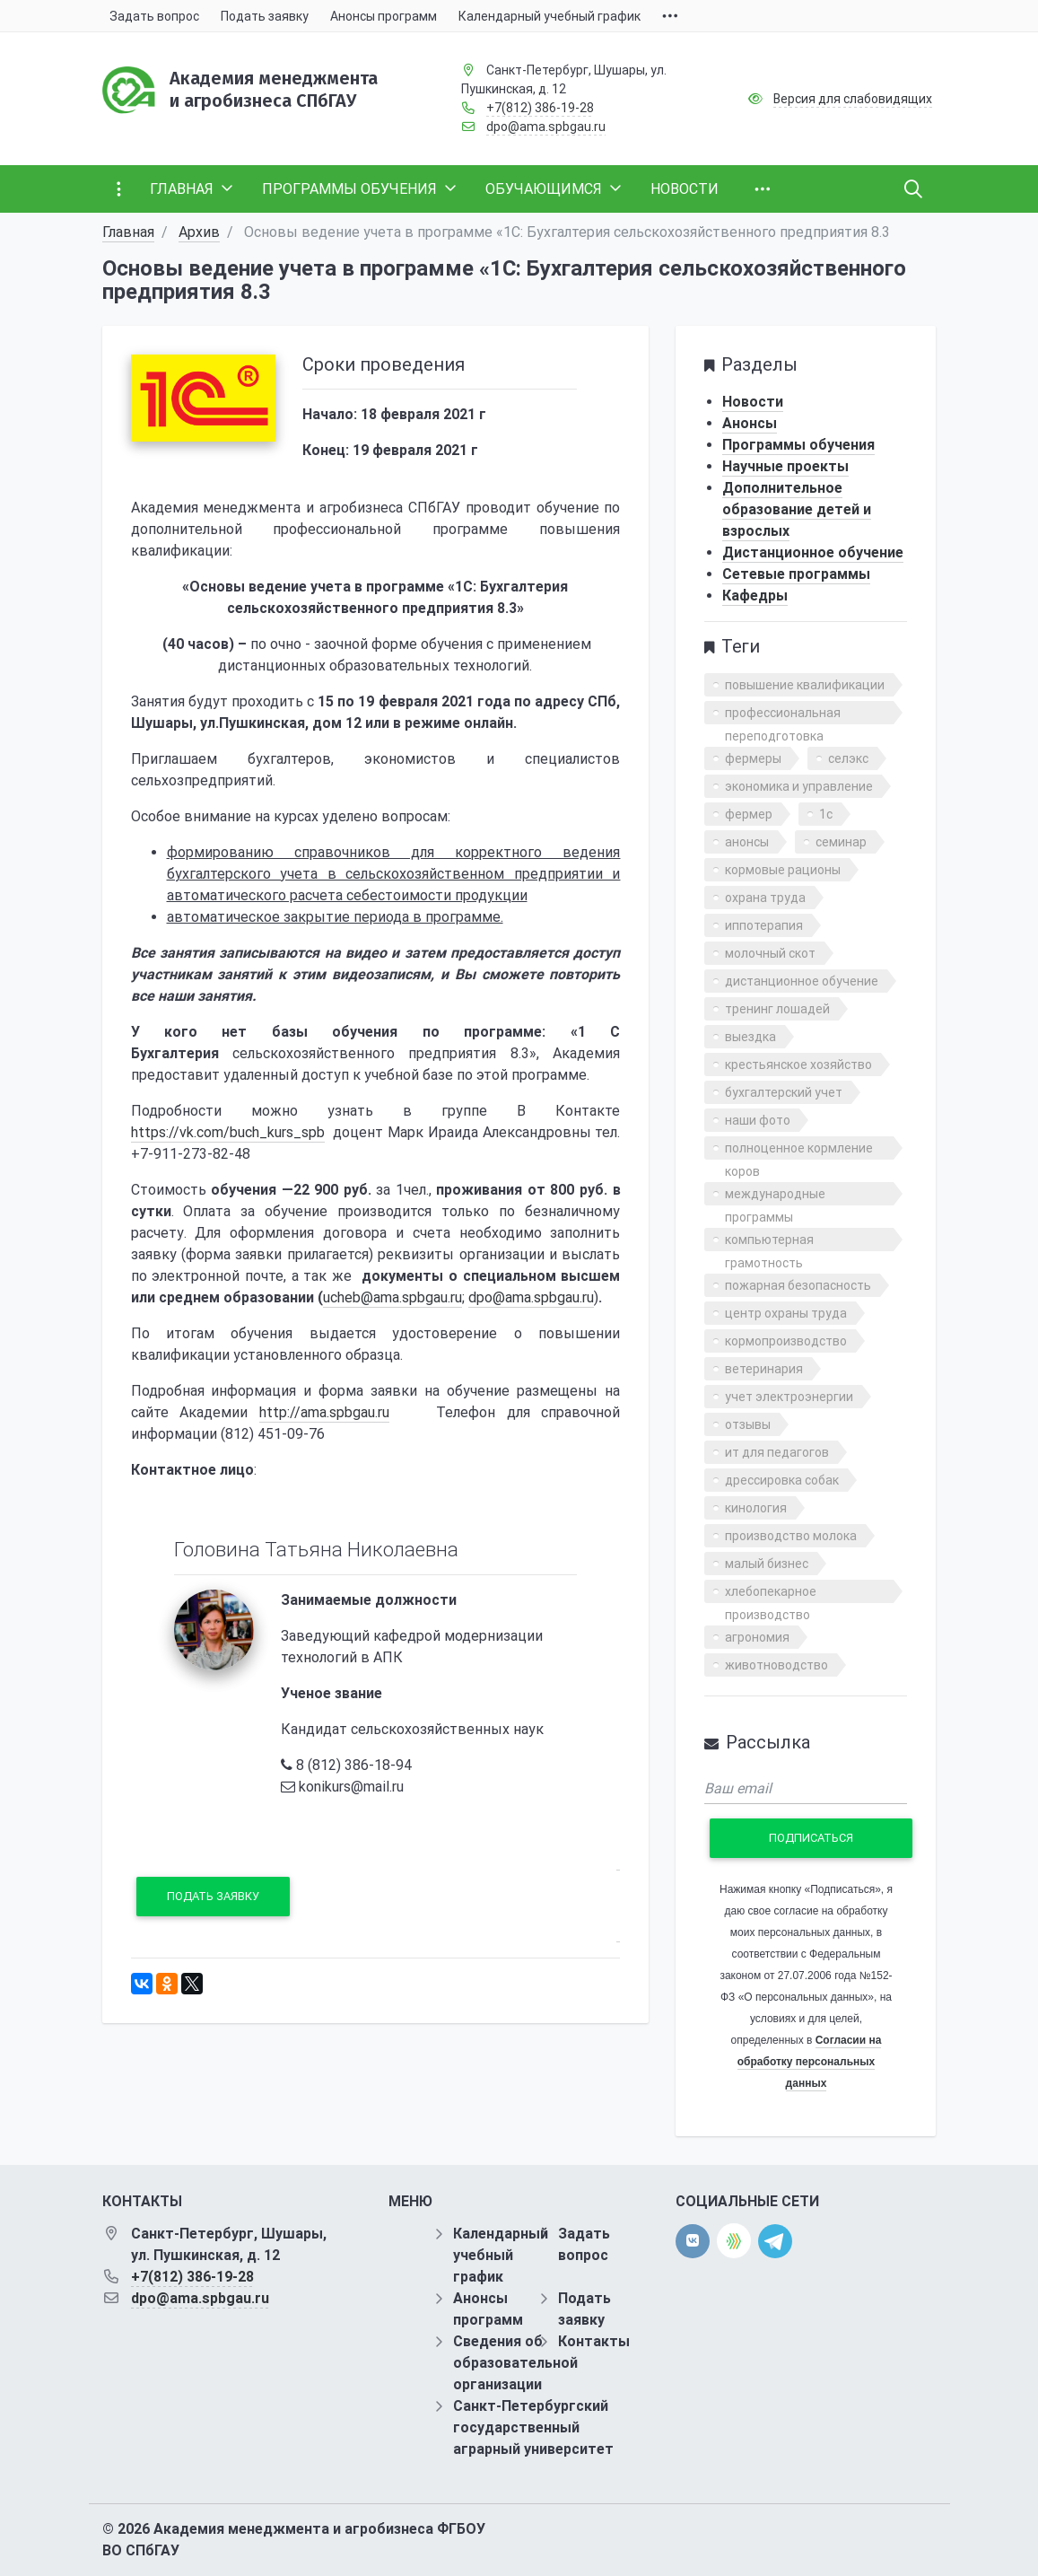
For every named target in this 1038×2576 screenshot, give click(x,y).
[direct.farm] (734, 2240)
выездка (750, 1037)
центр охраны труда (786, 1313)
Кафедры (755, 595)
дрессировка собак (782, 1480)
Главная (128, 232)
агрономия (757, 1637)
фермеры (753, 758)
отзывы (748, 1424)
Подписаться (811, 1837)
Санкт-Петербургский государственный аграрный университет (533, 2427)
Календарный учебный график (500, 2255)
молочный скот (770, 953)
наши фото (757, 1120)
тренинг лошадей (777, 1009)
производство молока (791, 1536)
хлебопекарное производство (770, 1593)
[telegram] (775, 2239)
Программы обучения (798, 444)
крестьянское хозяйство (798, 1064)
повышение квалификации (805, 685)
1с (826, 814)
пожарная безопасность (798, 1285)
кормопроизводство (786, 1341)
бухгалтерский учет (783, 1092)
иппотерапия (764, 925)
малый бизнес (766, 1563)
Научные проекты (785, 466)
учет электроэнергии (789, 1396)
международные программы (775, 1196)
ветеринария (764, 1369)
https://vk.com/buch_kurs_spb (228, 1132)
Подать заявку (213, 1896)
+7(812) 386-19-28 (540, 108)
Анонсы (749, 423)
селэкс (848, 758)
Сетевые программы (796, 574)
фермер (748, 814)
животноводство (776, 1665)
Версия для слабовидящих (852, 99)
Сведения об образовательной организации (515, 2363)
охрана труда (765, 897)
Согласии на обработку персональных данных (809, 2062)
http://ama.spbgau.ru (324, 1412)
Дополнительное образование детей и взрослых (796, 509)
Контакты (594, 2341)
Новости (752, 401)
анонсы (747, 842)
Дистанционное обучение (812, 552)
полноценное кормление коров (799, 1150)
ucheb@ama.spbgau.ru (392, 1297)
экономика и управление (799, 786)
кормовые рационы (783, 870)
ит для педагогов (777, 1452)
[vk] (693, 2241)
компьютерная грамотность (769, 1241)
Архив (199, 232)
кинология (756, 1508)
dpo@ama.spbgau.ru (546, 126)
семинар (841, 842)
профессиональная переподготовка (783, 714)
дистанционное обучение (801, 981)
